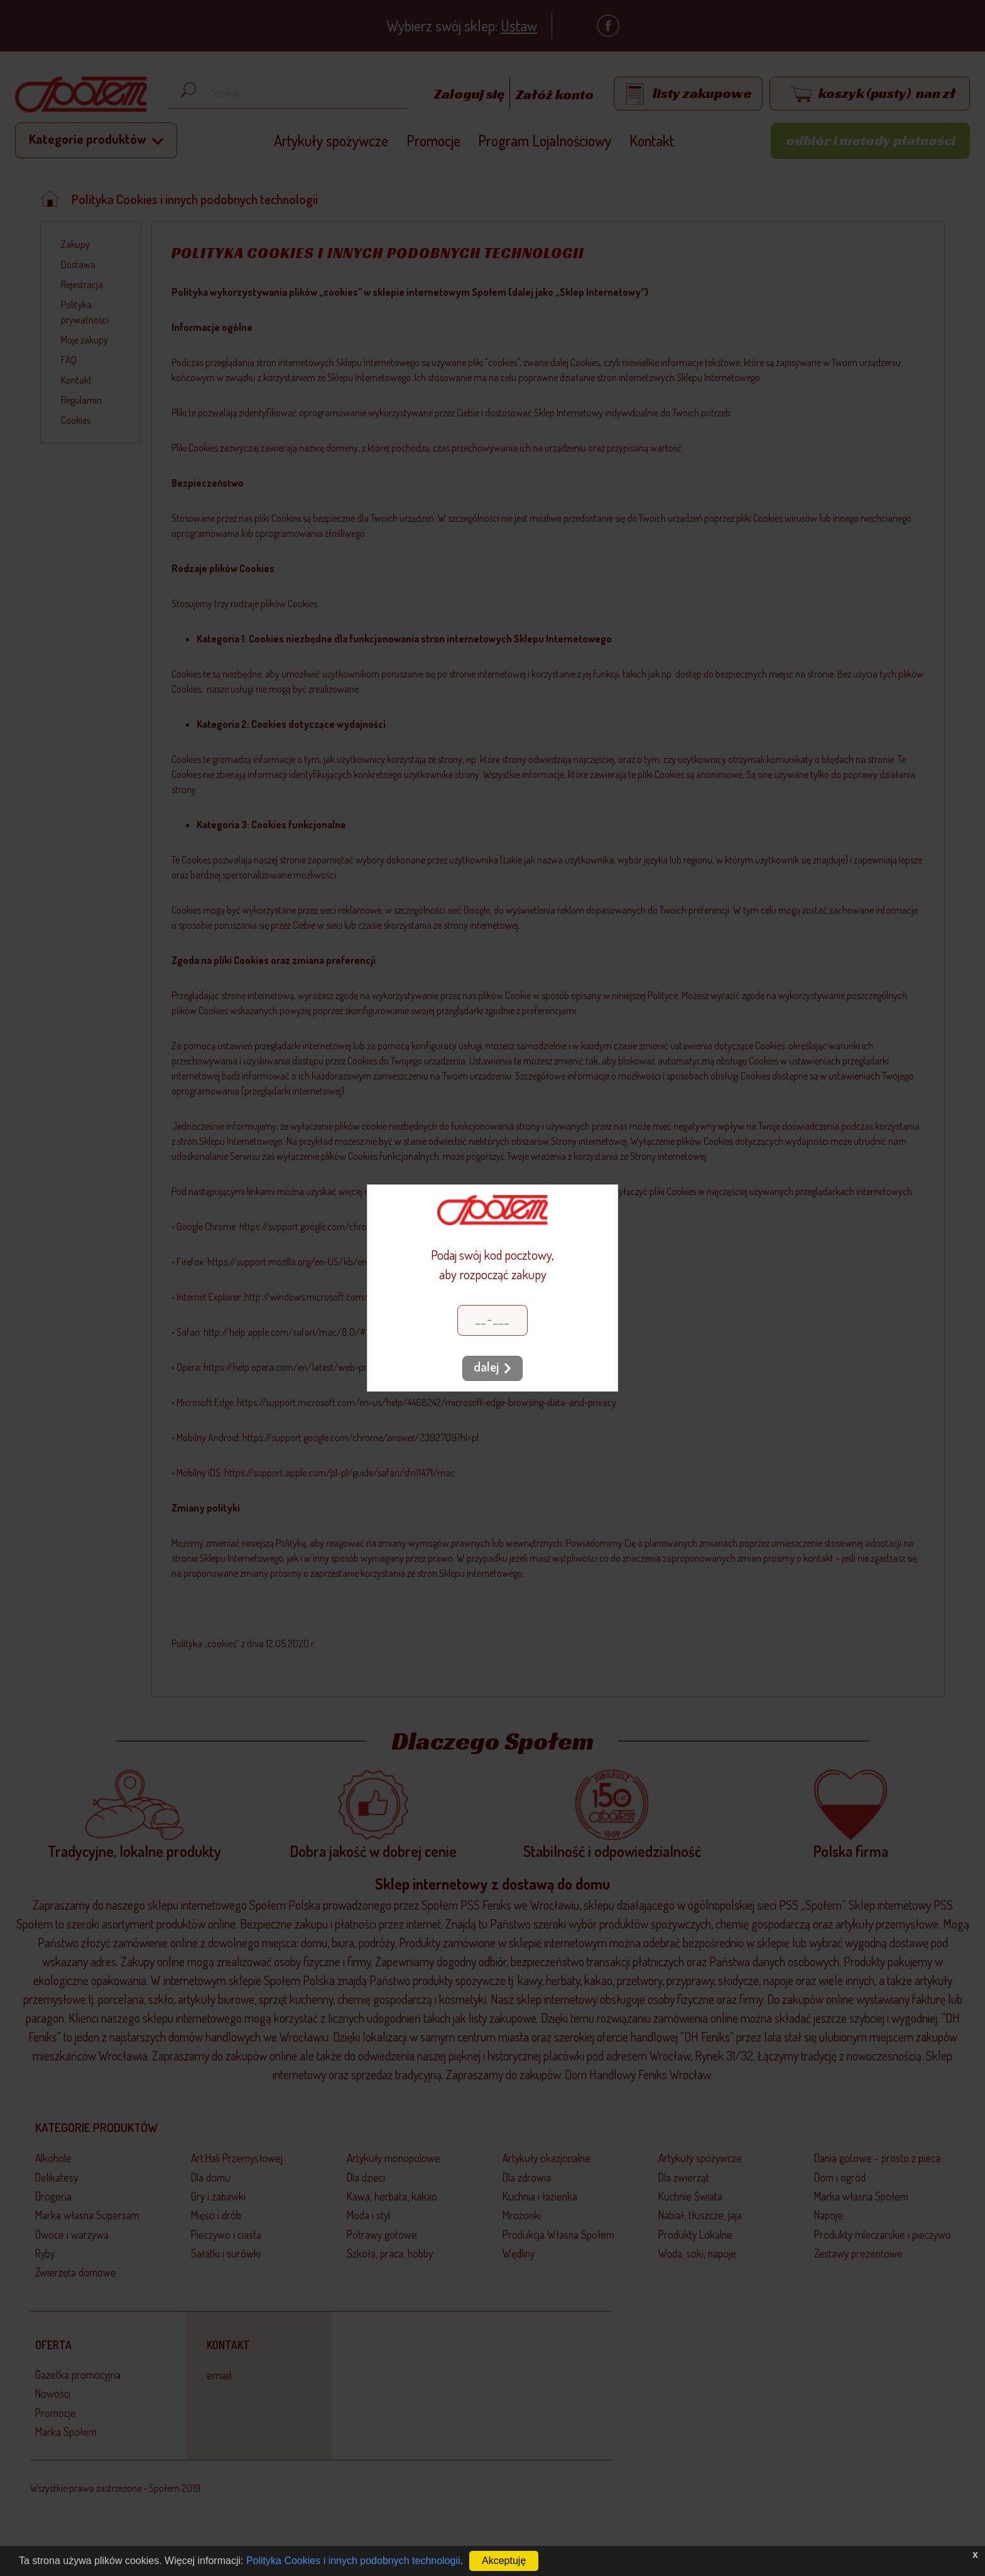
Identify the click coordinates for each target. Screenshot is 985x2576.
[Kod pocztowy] (492, 1320)
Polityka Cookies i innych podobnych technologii (353, 2560)
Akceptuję (504, 2560)
